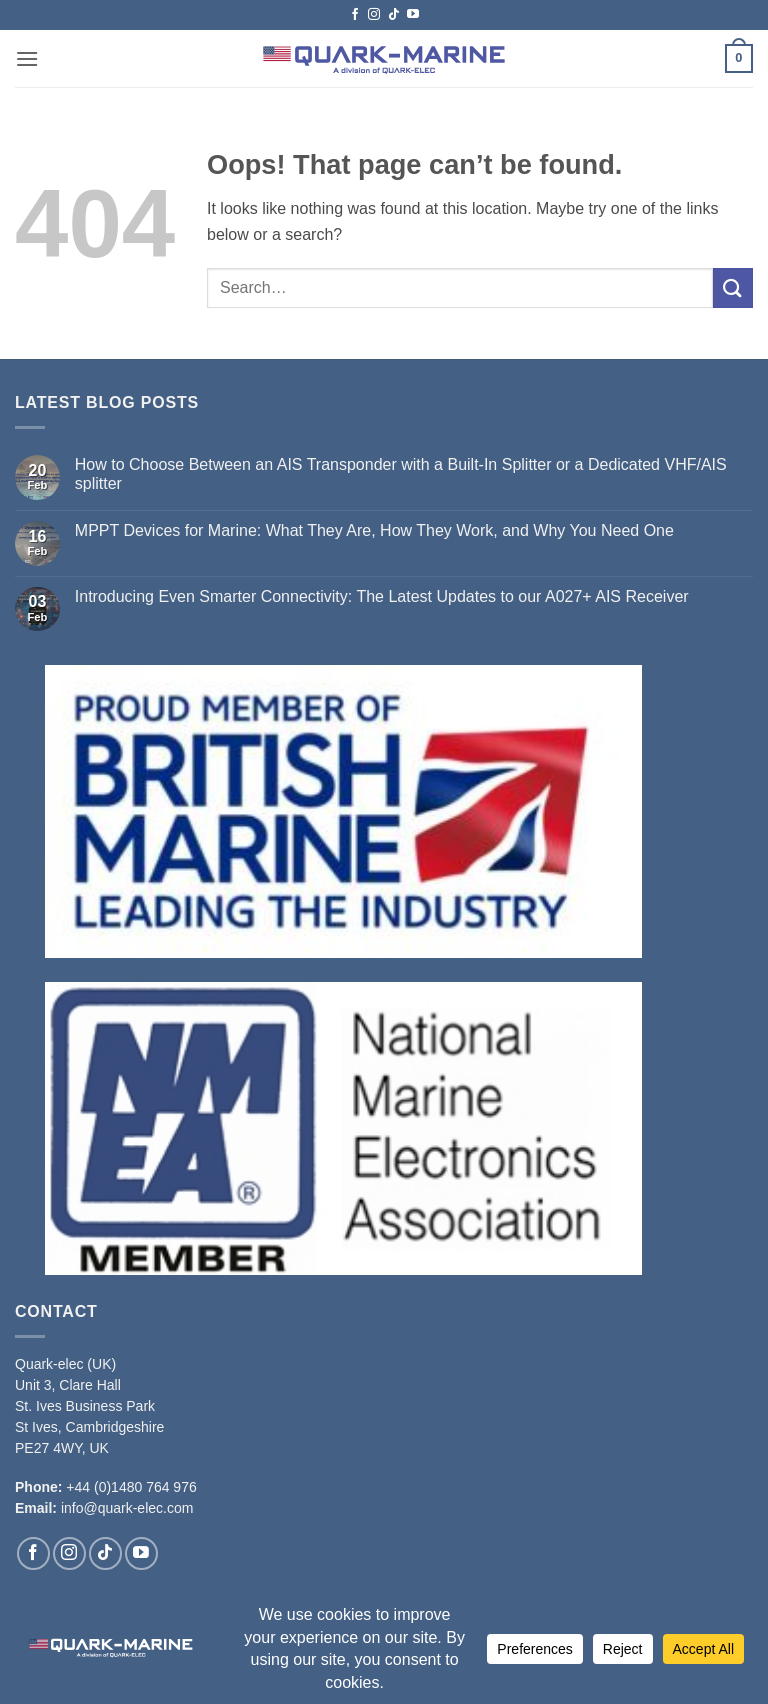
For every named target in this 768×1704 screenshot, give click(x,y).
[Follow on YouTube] (413, 15)
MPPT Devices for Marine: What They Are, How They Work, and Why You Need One (374, 530)
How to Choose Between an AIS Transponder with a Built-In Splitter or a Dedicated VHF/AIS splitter (401, 474)
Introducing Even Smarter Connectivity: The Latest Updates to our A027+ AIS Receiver (382, 596)
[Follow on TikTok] (394, 15)
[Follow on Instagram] (374, 15)
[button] (27, 58)
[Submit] (733, 287)
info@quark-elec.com (127, 1508)
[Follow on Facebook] (355, 15)
